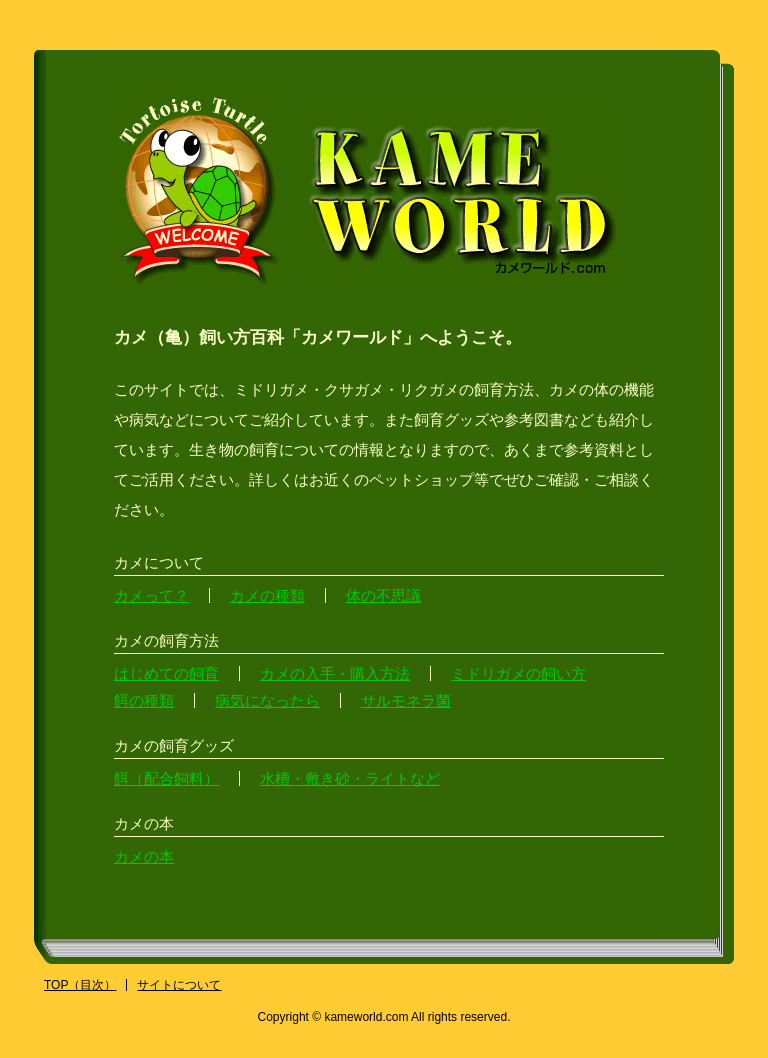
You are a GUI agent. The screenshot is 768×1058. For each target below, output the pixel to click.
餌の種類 (144, 700)
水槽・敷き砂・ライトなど (350, 778)
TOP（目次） (80, 985)
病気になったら (267, 700)
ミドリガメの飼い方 (518, 673)
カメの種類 (267, 595)
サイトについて (179, 985)
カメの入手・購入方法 (335, 673)
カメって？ (151, 595)
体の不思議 (383, 595)
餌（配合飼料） (166, 778)
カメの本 (144, 856)
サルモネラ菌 (406, 700)
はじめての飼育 (166, 673)
